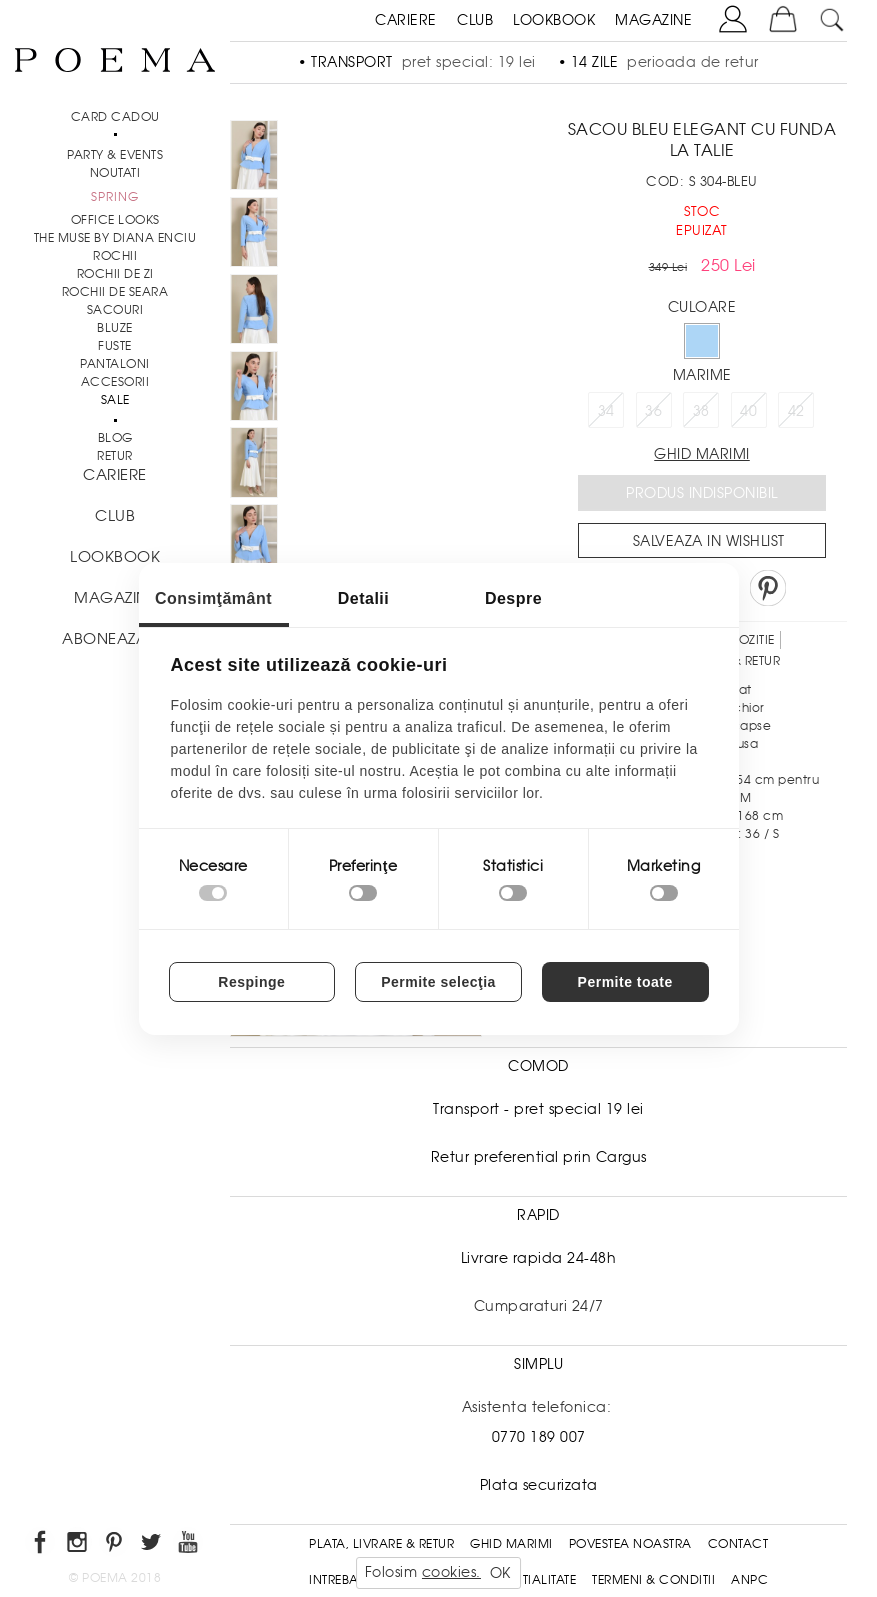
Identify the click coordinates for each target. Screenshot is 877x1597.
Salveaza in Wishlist (709, 541)
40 (748, 411)
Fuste (115, 346)
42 (796, 411)
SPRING (115, 197)
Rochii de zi (115, 274)
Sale (115, 400)
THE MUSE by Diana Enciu (115, 238)
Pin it (768, 588)
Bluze (115, 328)
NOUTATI (115, 173)
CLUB (475, 20)
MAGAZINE (653, 20)
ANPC (749, 1580)
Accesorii (115, 382)
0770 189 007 (539, 1437)
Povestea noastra (630, 1544)
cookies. (451, 1572)
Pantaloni (115, 364)
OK (500, 1573)
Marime (702, 375)
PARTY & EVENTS (115, 155)
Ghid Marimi (511, 1544)
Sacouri (115, 310)
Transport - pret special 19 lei (538, 1109)
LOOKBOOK (554, 20)
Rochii (115, 256)
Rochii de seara (115, 292)
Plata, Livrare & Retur (381, 1544)
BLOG (115, 438)
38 (701, 411)
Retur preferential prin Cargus (539, 1157)
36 (653, 411)
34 (606, 411)
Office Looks (115, 220)
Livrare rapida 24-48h (539, 1258)
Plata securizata (539, 1485)
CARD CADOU (115, 117)
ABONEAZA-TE (115, 639)
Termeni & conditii (653, 1580)
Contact (738, 1544)
